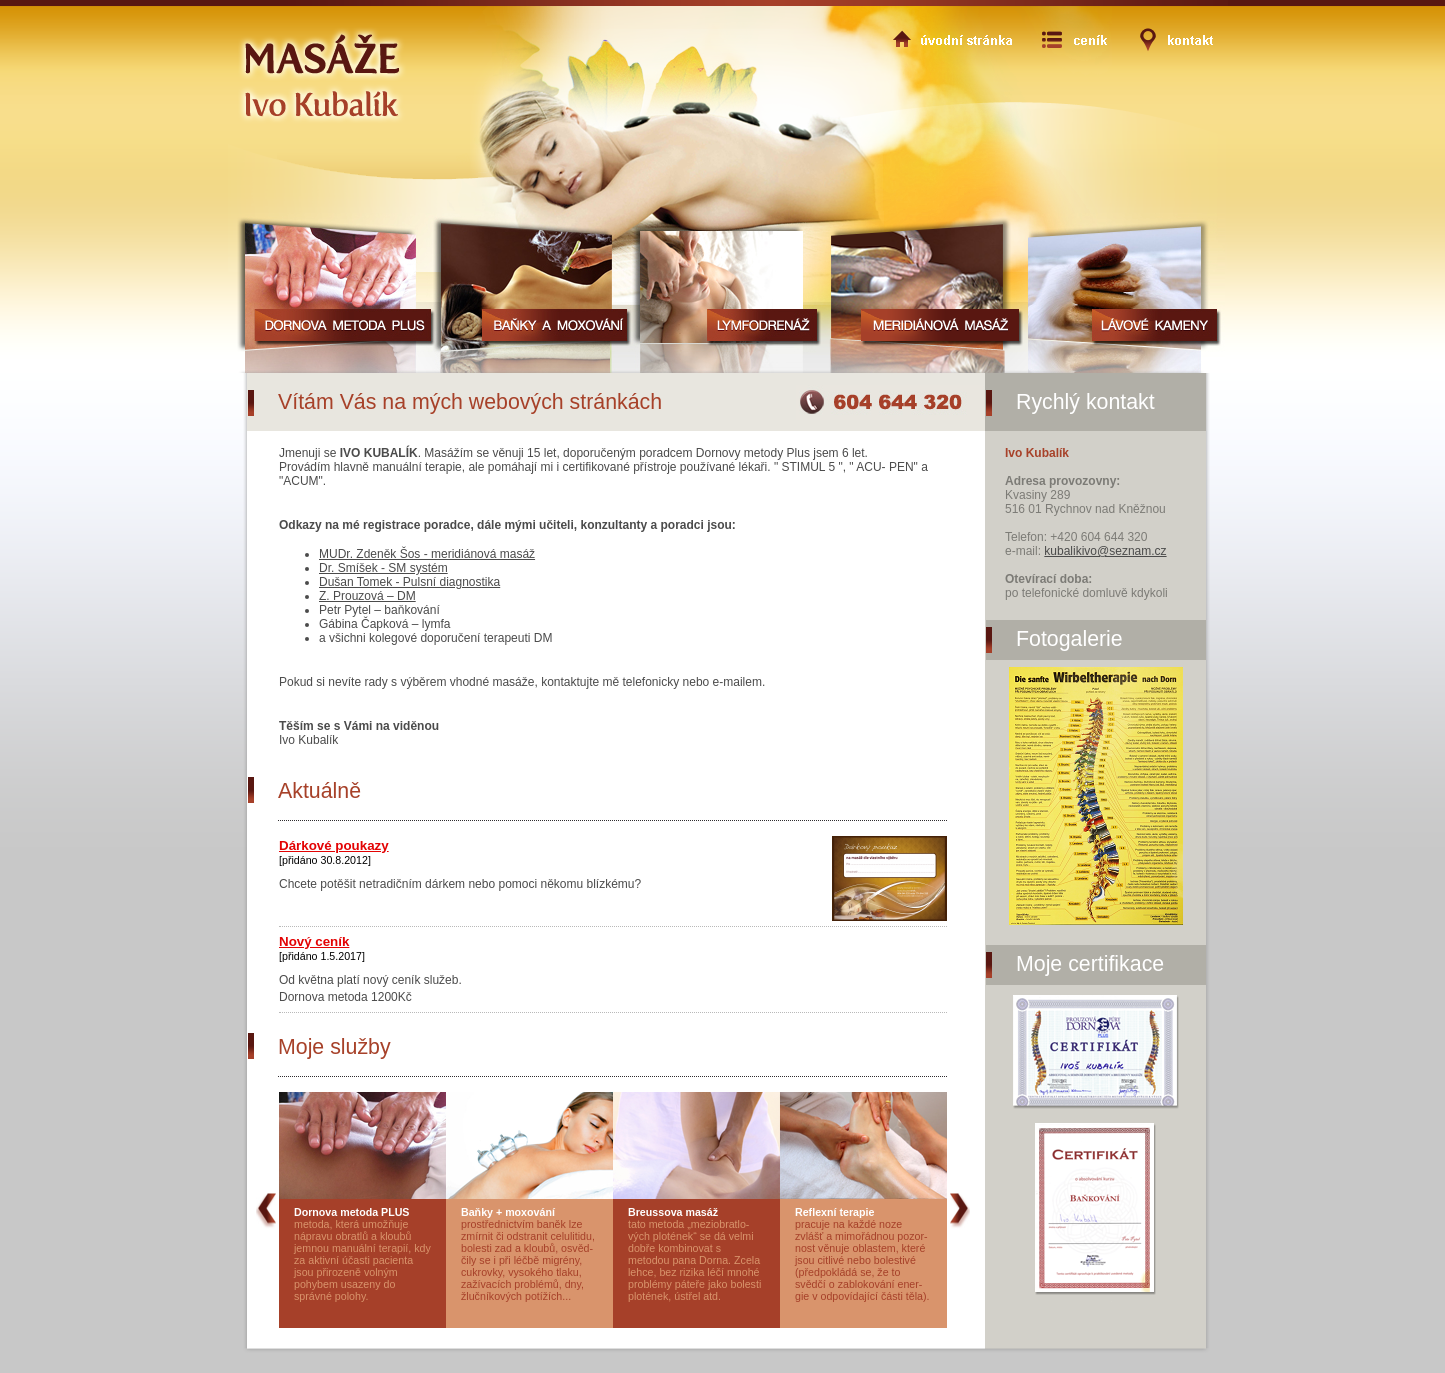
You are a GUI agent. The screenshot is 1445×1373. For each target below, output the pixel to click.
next (960, 1100)
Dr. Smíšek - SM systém (383, 568)
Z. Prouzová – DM (367, 596)
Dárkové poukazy (334, 845)
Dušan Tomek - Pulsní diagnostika (409, 582)
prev (266, 1100)
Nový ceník (314, 941)
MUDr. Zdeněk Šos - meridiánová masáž (427, 554)
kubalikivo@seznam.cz (1105, 551)
